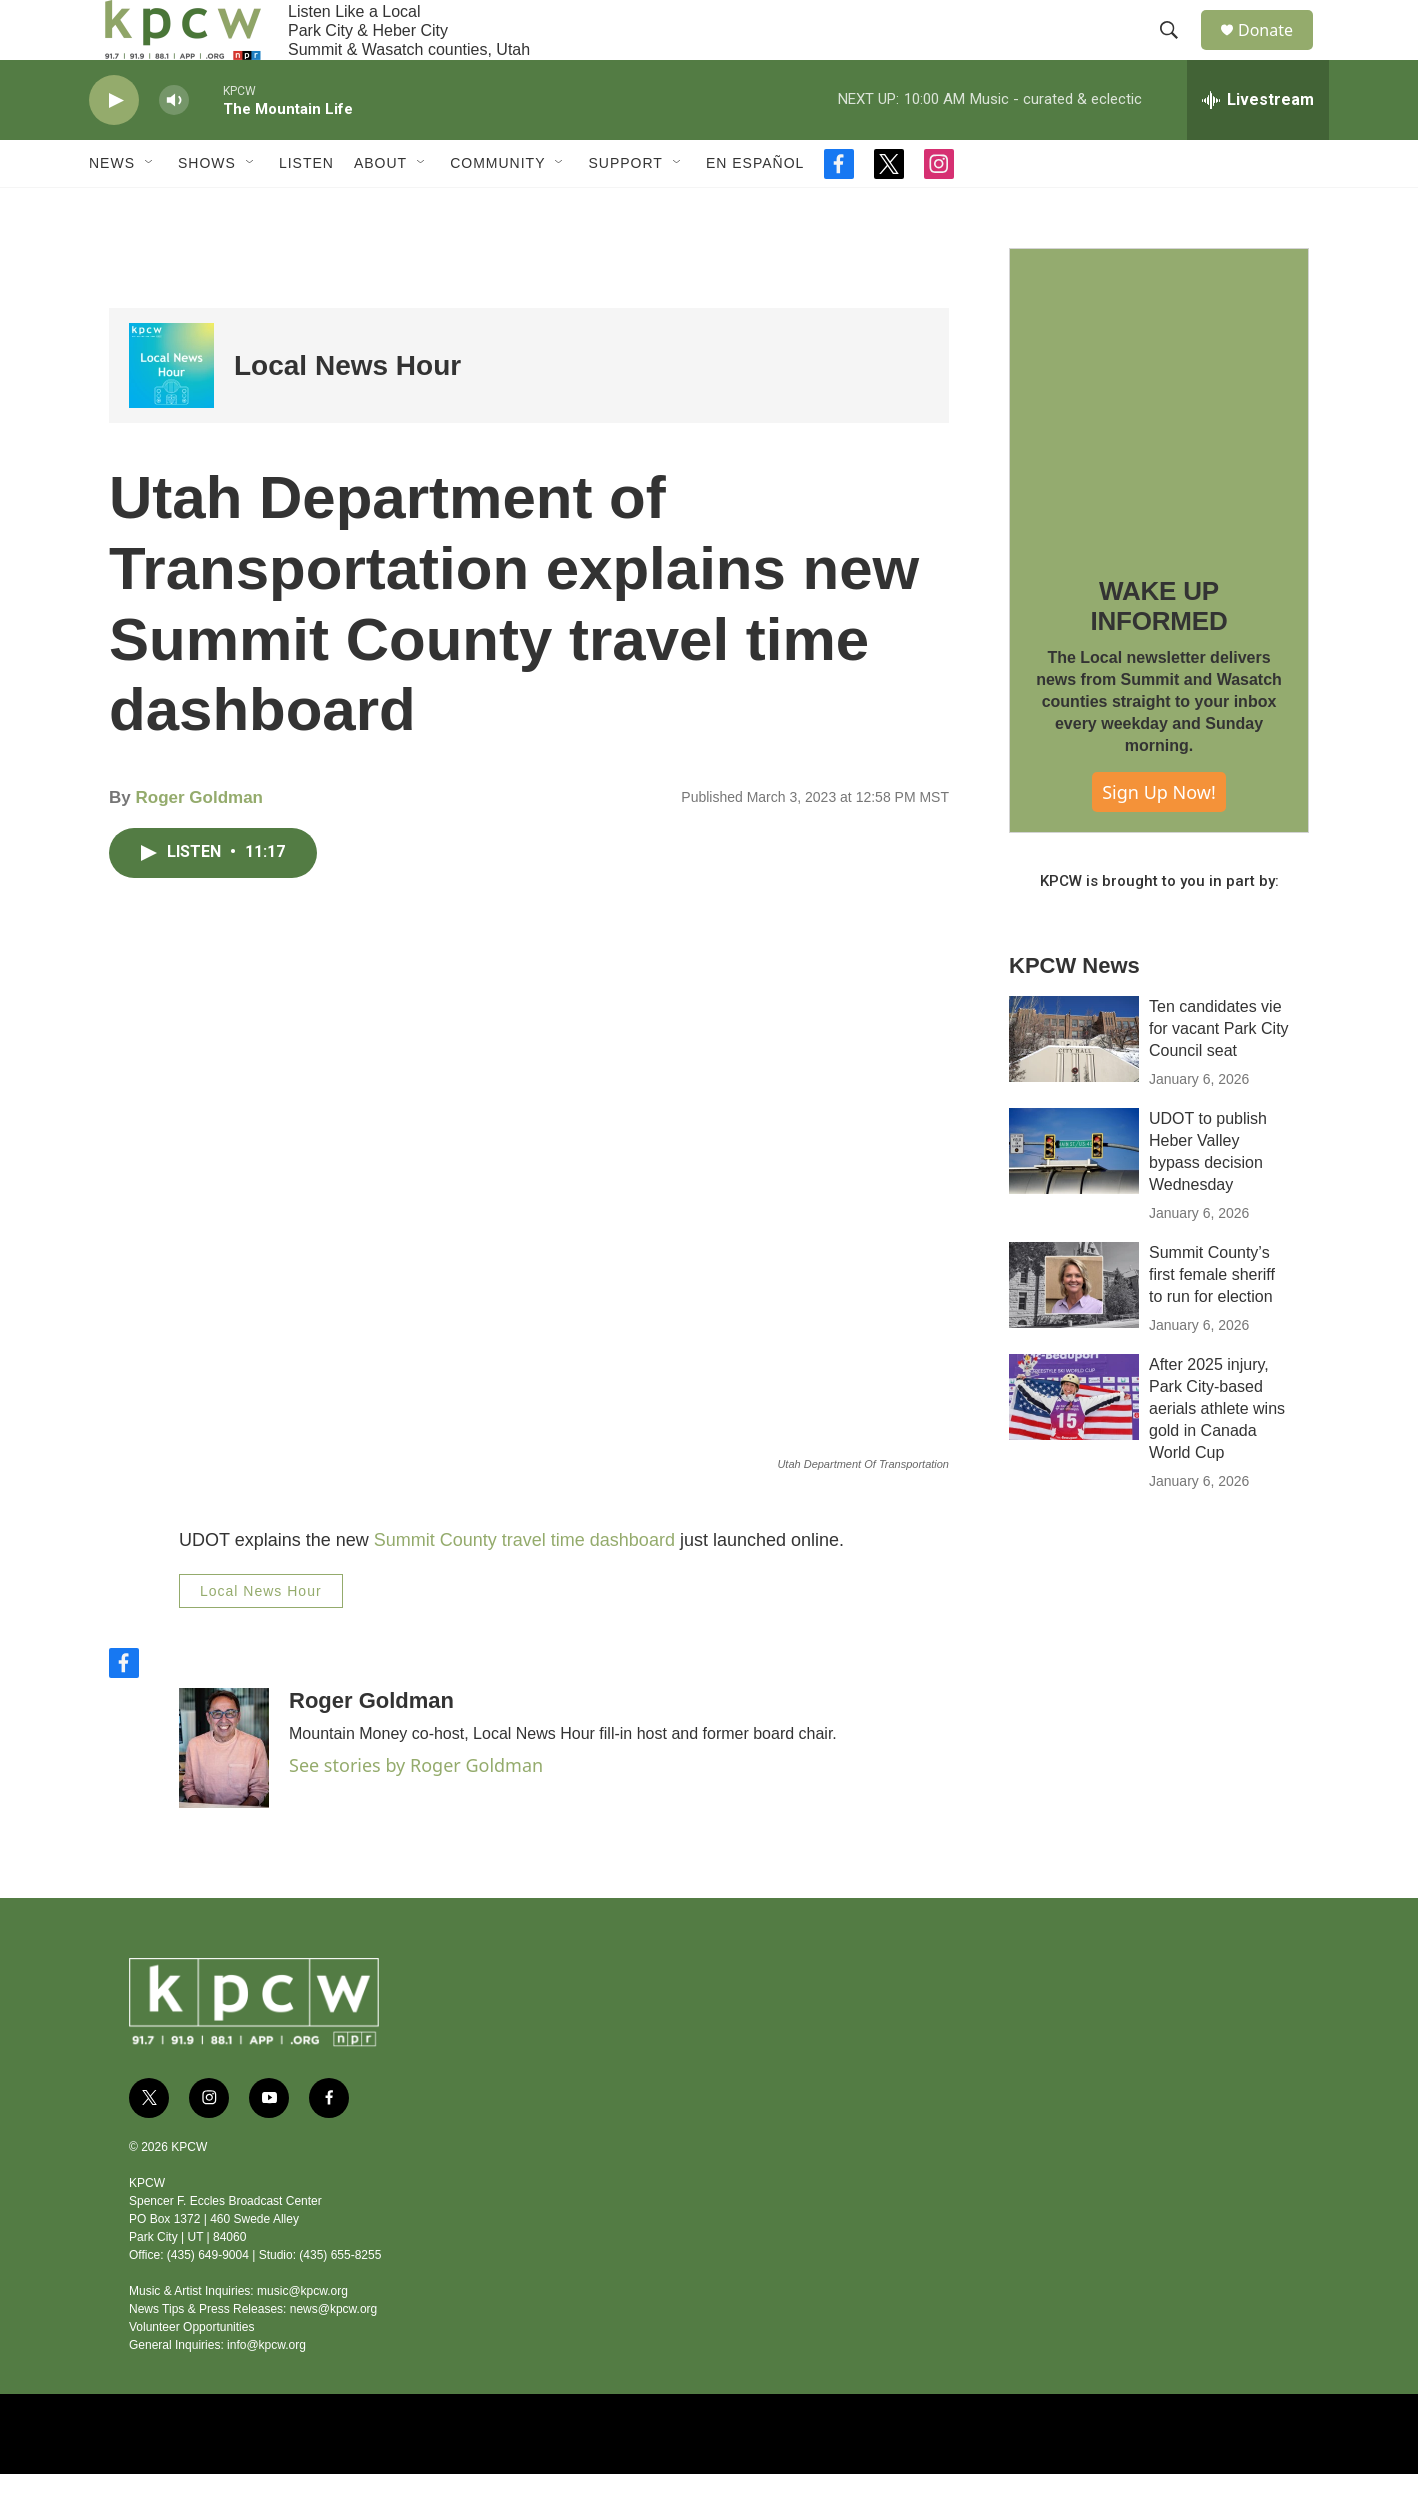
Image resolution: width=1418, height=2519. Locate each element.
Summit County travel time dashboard (524, 1585)
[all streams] (1258, 145)
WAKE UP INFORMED (1158, 651)
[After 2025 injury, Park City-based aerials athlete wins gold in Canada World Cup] (1074, 1442)
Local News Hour (347, 410)
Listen (306, 208)
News (112, 208)
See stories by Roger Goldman (416, 1810)
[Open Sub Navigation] (150, 208)
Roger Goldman (199, 842)
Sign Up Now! (1159, 837)
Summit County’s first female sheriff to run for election (1212, 1319)
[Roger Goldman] (224, 1793)
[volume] (174, 145)
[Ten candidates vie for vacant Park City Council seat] (1074, 1084)
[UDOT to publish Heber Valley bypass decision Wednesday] (1074, 1196)
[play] (114, 145)
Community (497, 208)
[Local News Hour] (171, 410)
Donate (1278, 52)
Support (625, 208)
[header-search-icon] (1178, 53)
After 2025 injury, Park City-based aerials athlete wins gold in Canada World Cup (1217, 1453)
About (380, 208)
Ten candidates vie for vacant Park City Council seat (1219, 1073)
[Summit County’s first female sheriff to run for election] (1074, 1330)
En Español (755, 208)
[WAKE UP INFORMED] (1159, 443)
